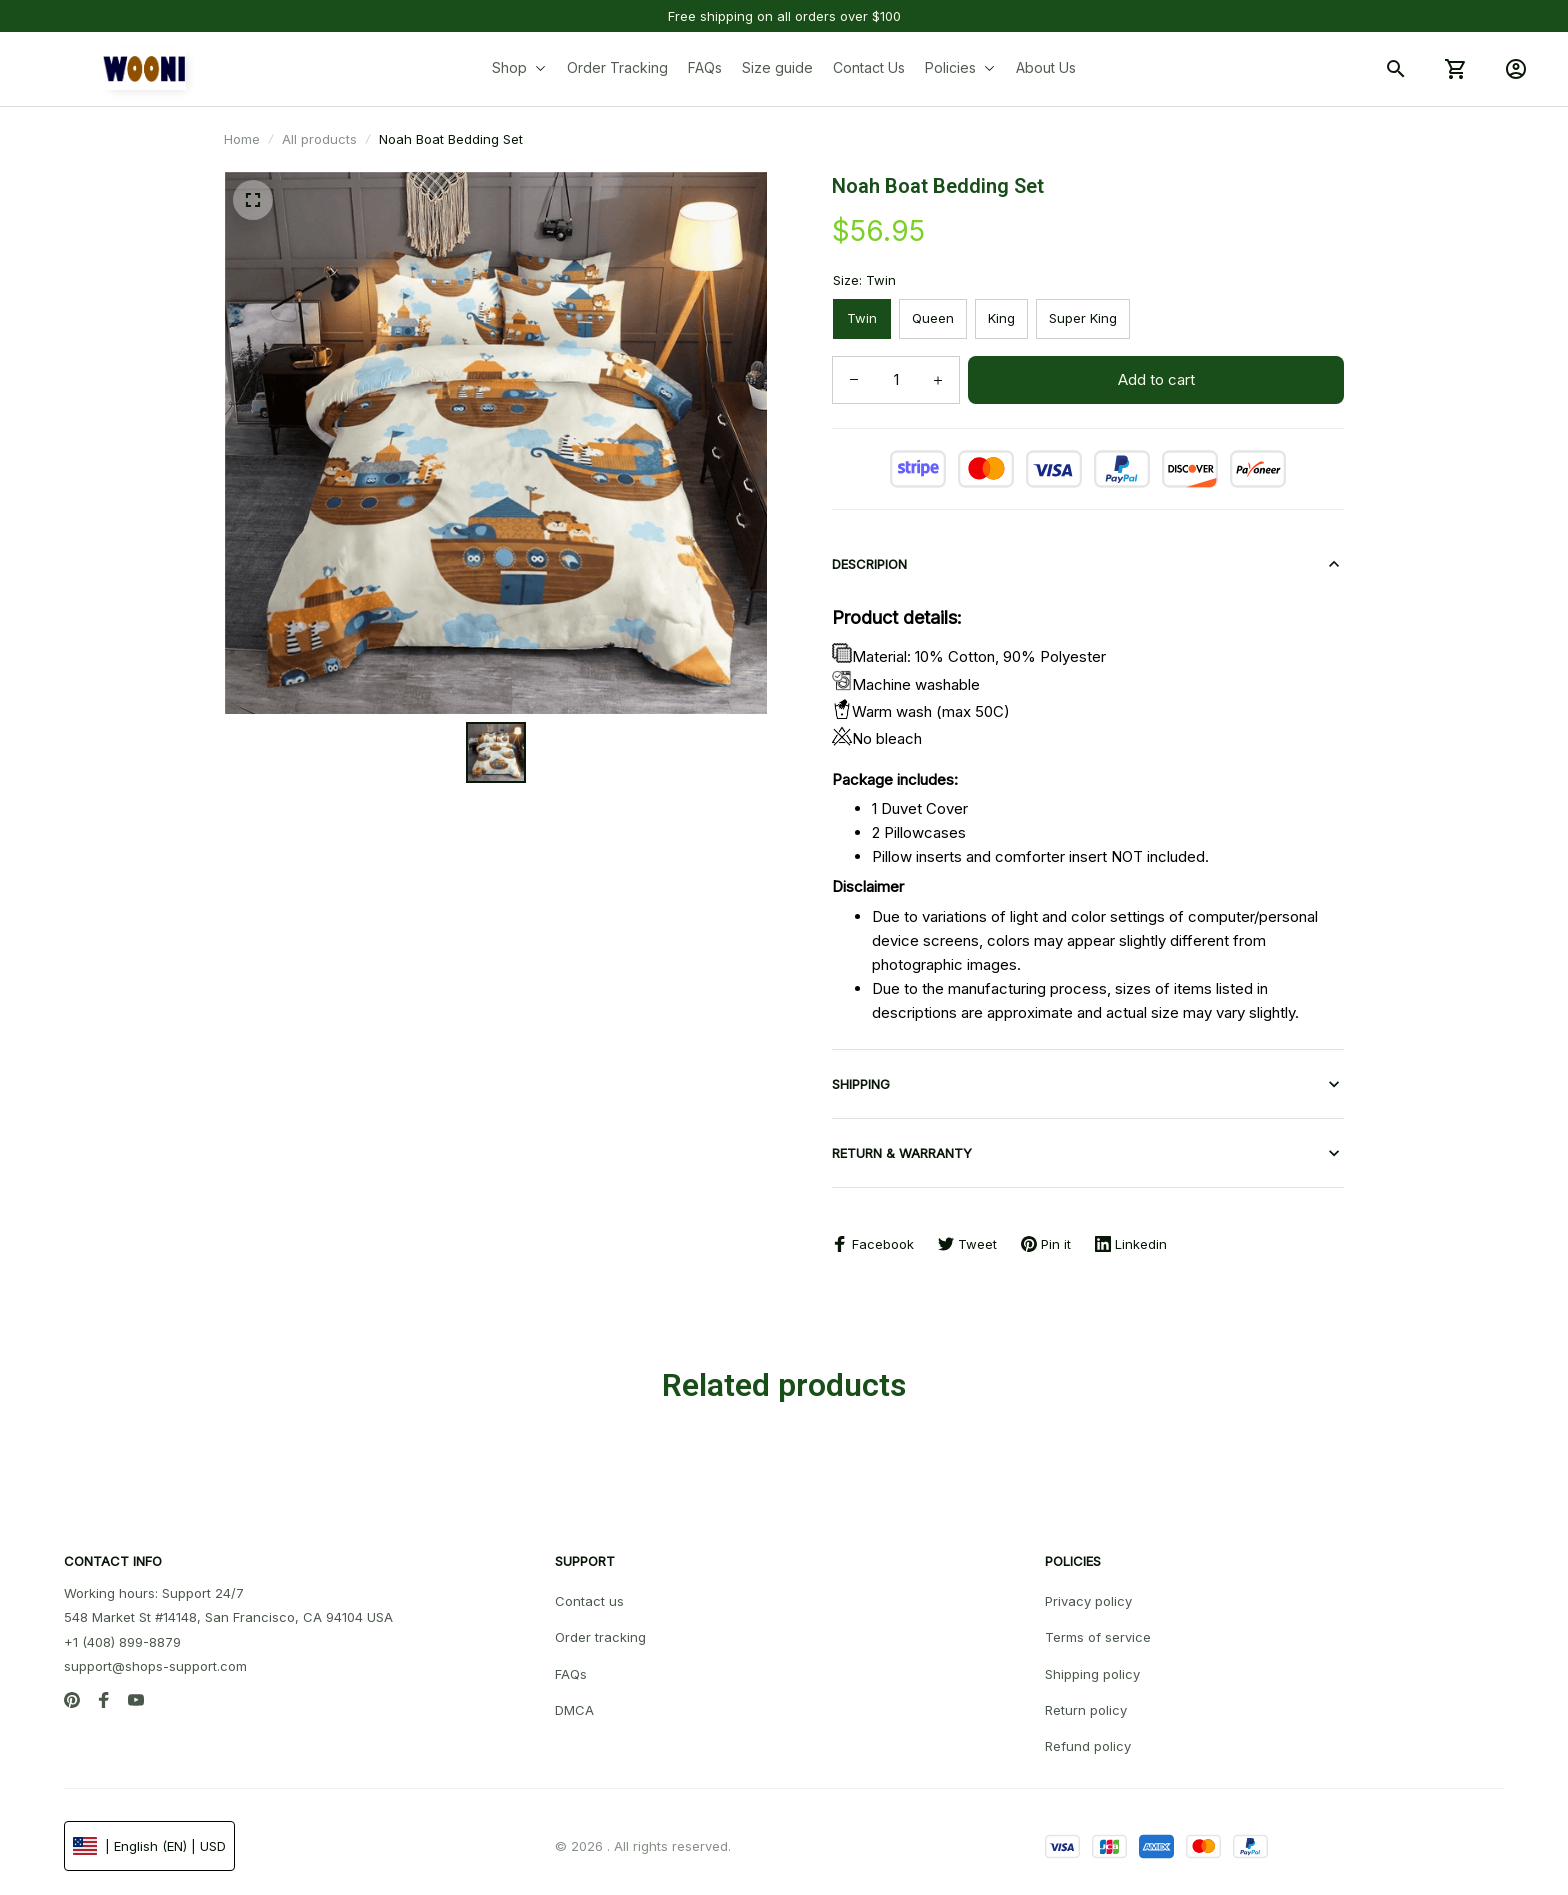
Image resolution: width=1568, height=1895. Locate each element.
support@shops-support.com (155, 1658)
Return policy (1086, 1702)
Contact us (589, 1593)
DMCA (574, 1702)
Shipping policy (1092, 1666)
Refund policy (1088, 1738)
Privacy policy (1088, 1593)
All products (319, 139)
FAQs (571, 1666)
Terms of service (1098, 1629)
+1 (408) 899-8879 (122, 1634)
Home (242, 139)
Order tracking (600, 1629)
